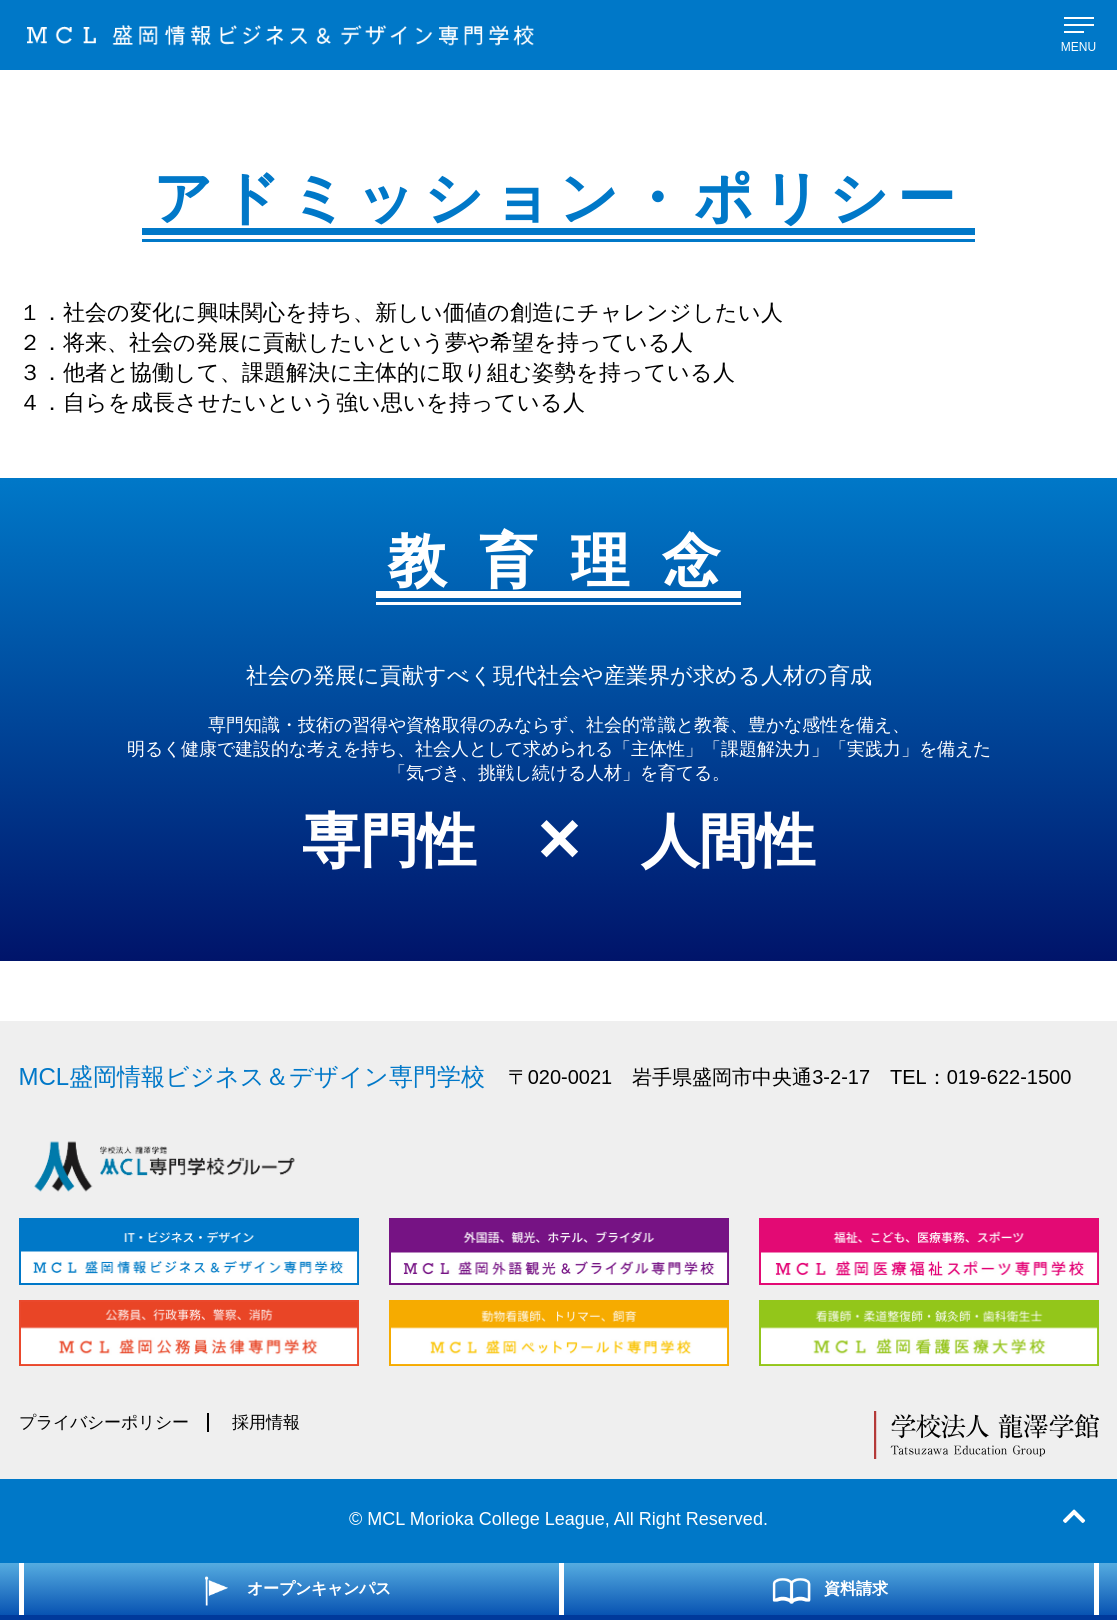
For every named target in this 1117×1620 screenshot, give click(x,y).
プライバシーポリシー (109, 1423)
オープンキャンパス (291, 1588)
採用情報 (278, 1423)
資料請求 (828, 1588)
